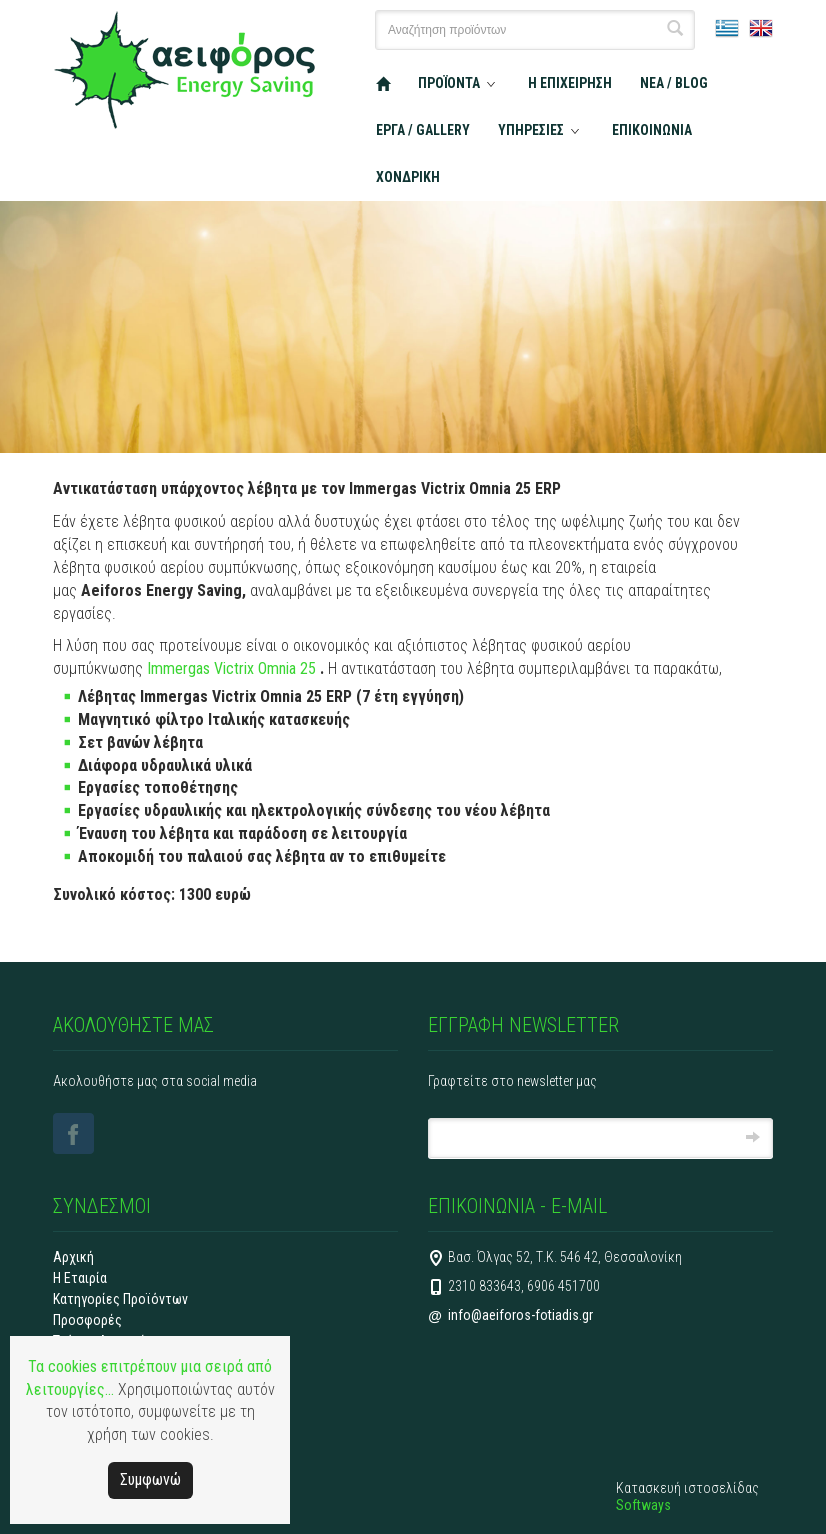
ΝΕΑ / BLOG (674, 83)
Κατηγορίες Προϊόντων (120, 1299)
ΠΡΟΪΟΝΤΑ (449, 83)
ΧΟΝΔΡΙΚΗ (408, 177)
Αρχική (73, 1257)
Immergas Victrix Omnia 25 (233, 668)
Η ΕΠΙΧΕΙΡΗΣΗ (570, 83)
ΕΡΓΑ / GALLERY (423, 130)
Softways (643, 1505)
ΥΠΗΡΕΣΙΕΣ (531, 130)
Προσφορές (87, 1320)
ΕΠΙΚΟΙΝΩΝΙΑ (652, 130)
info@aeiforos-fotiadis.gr (520, 1315)
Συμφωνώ (150, 1479)
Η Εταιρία (80, 1278)
